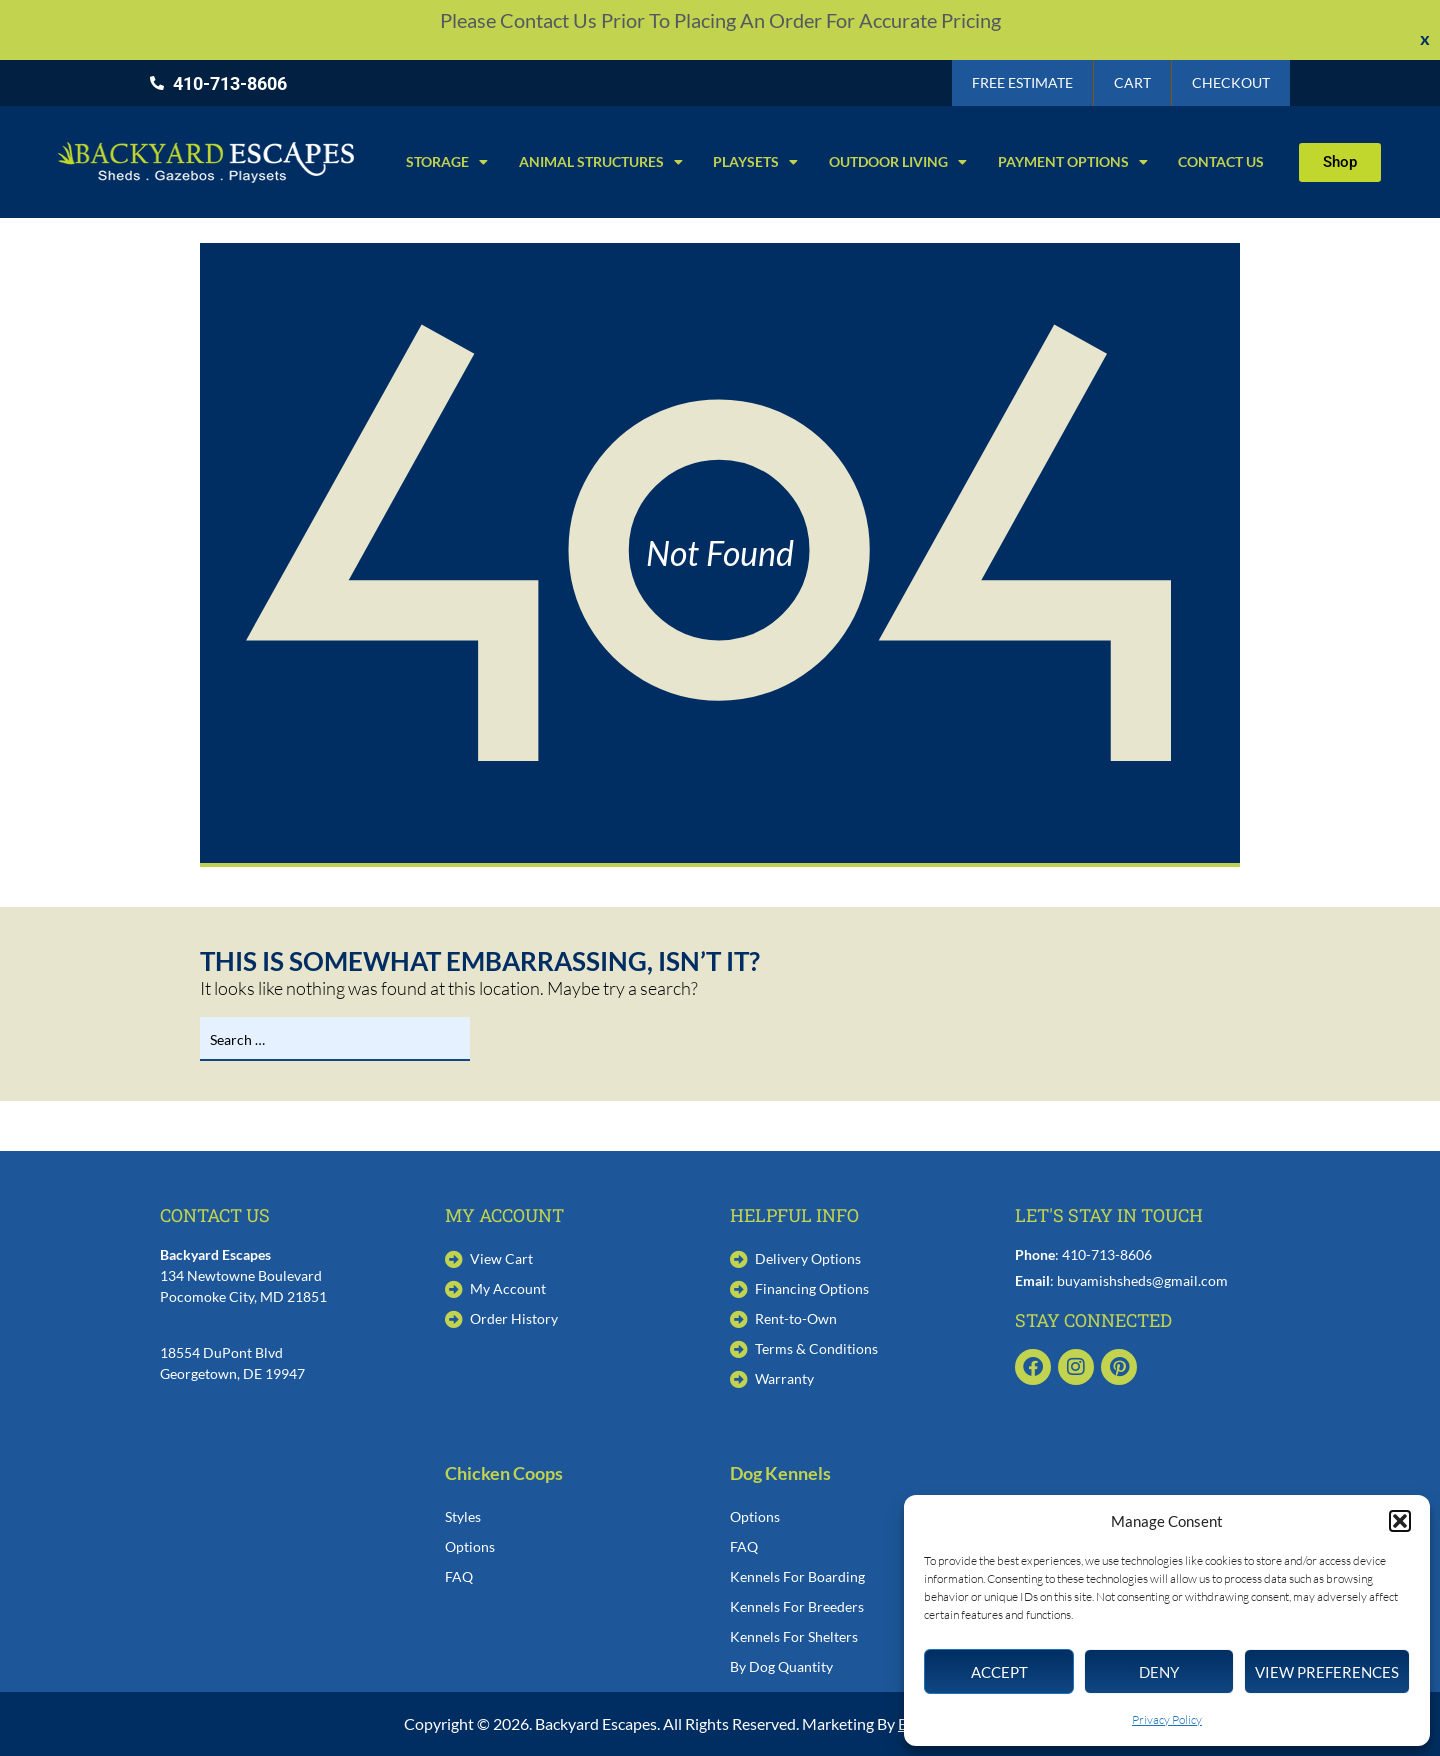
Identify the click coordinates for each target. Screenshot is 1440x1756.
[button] (1400, 1521)
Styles (463, 1516)
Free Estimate (1022, 82)
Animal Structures (601, 162)
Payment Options (1073, 162)
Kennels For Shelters (794, 1636)
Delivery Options (808, 1258)
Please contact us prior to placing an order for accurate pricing (720, 20)
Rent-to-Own (796, 1318)
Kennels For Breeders (797, 1606)
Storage (447, 162)
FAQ (459, 1576)
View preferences (1327, 1672)
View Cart (501, 1258)
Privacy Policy (1167, 1719)
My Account (508, 1288)
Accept (999, 1672)
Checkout (1231, 82)
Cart (1132, 82)
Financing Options (812, 1288)
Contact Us (1221, 161)
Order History (514, 1318)
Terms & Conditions (816, 1348)
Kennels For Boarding (797, 1576)
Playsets (755, 162)
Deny (1159, 1672)
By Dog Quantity (781, 1666)
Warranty (784, 1378)
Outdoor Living (898, 162)
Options (470, 1546)
